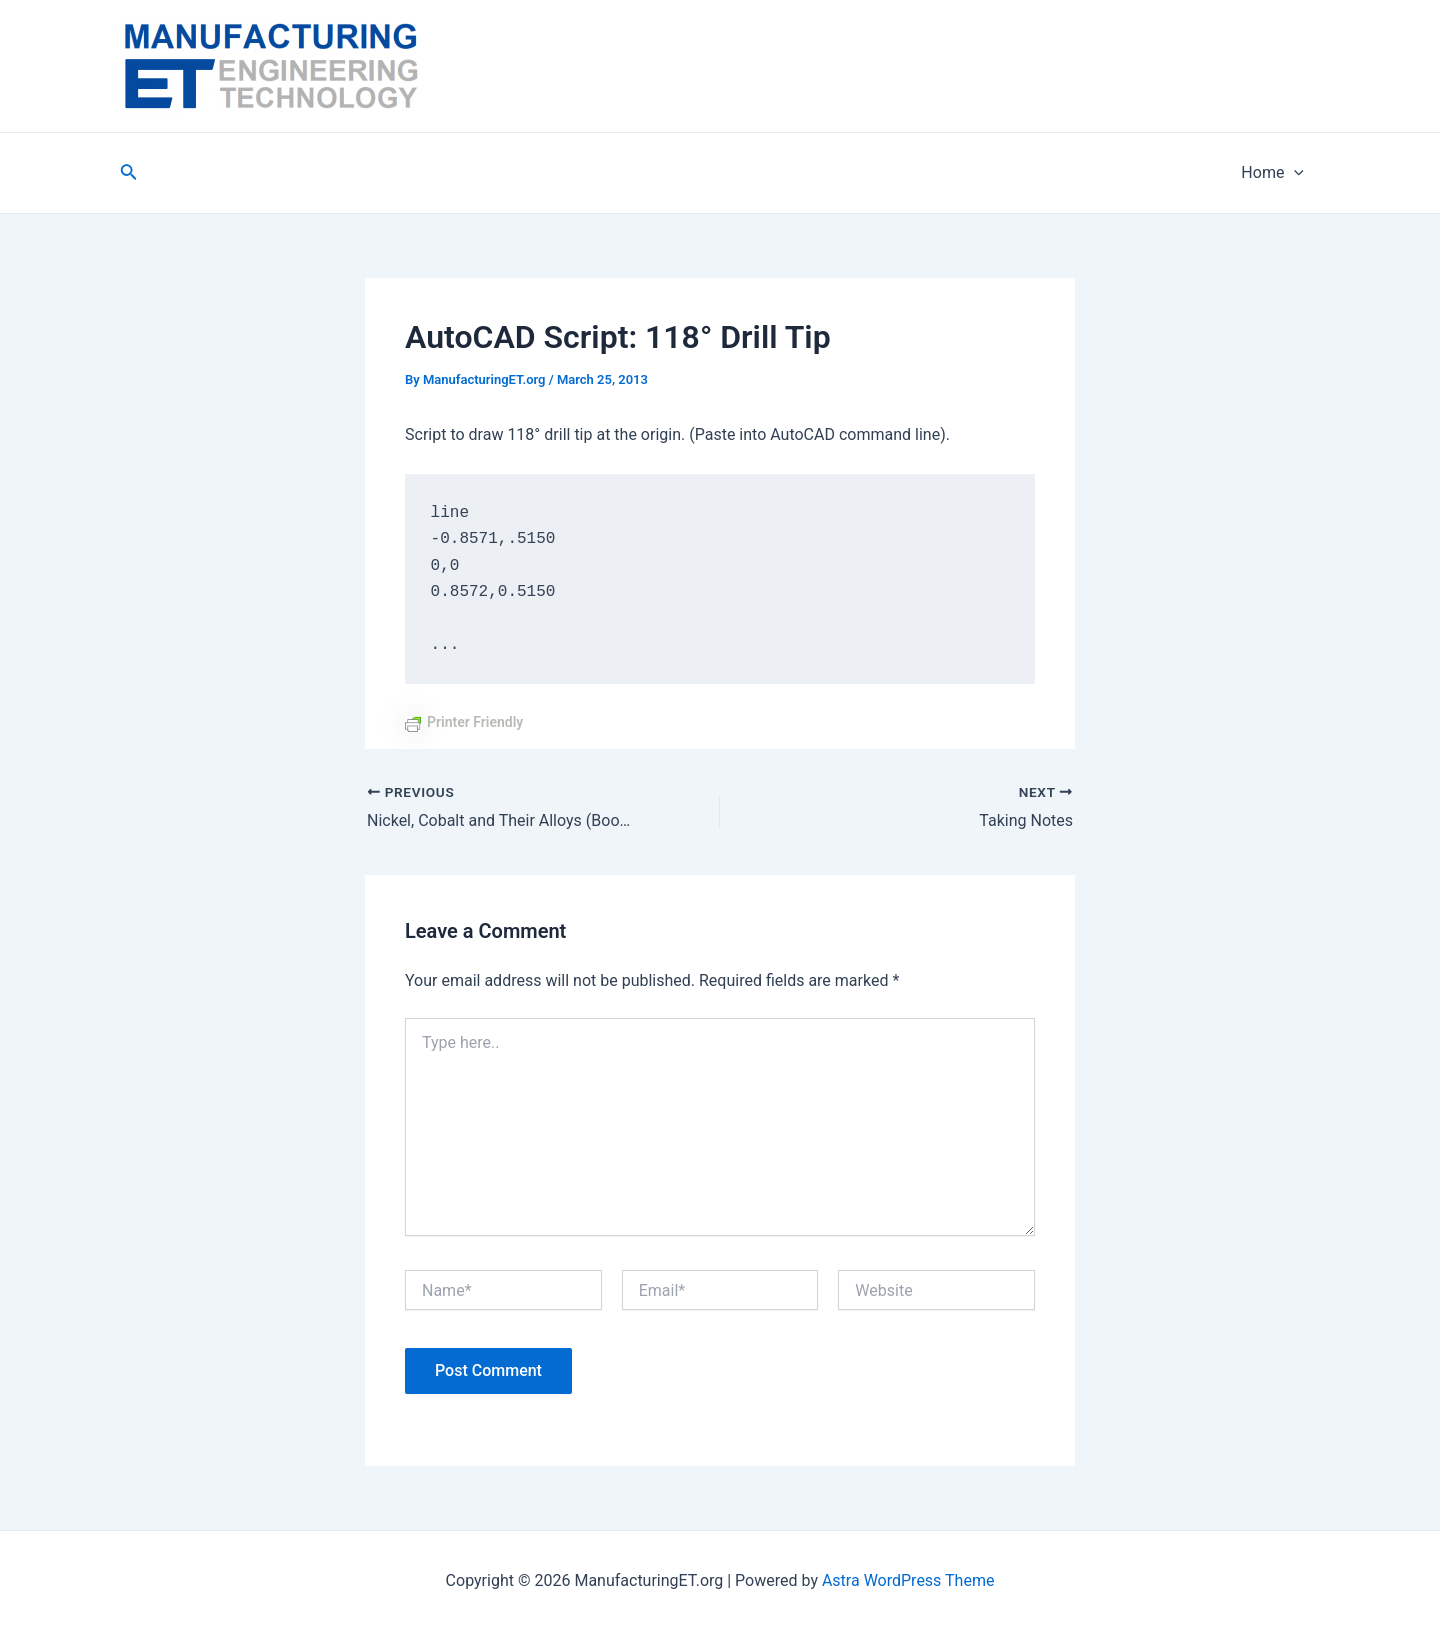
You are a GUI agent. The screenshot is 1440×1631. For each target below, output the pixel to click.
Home (1272, 173)
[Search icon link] (129, 173)
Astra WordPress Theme (908, 1580)
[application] (1294, 173)
